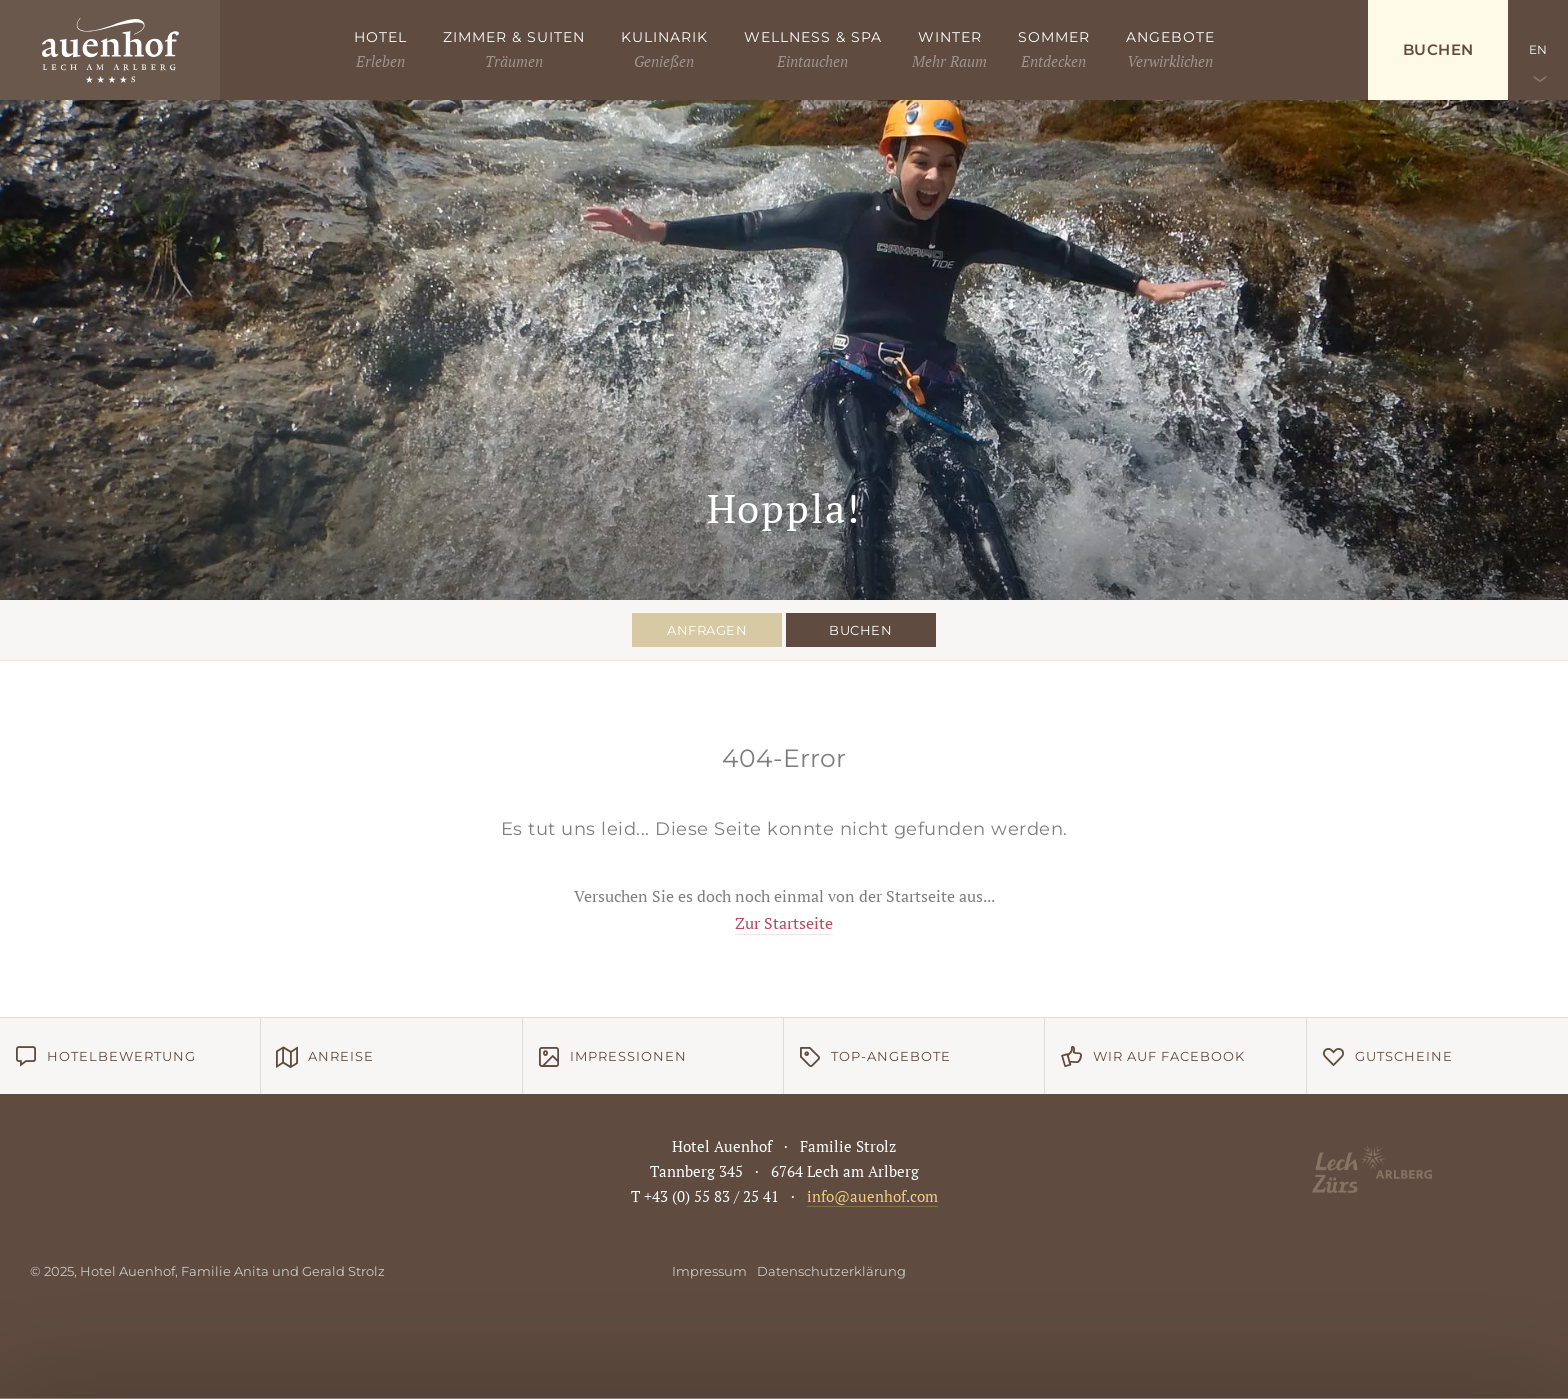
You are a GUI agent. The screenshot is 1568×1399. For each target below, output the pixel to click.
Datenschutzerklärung (831, 1271)
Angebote (1170, 37)
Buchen (1438, 49)
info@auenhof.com (872, 1196)
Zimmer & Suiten (514, 37)
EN (1538, 49)
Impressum (709, 1271)
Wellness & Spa (813, 37)
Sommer (1054, 37)
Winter (950, 37)
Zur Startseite (784, 923)
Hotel (380, 37)
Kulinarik (664, 37)
